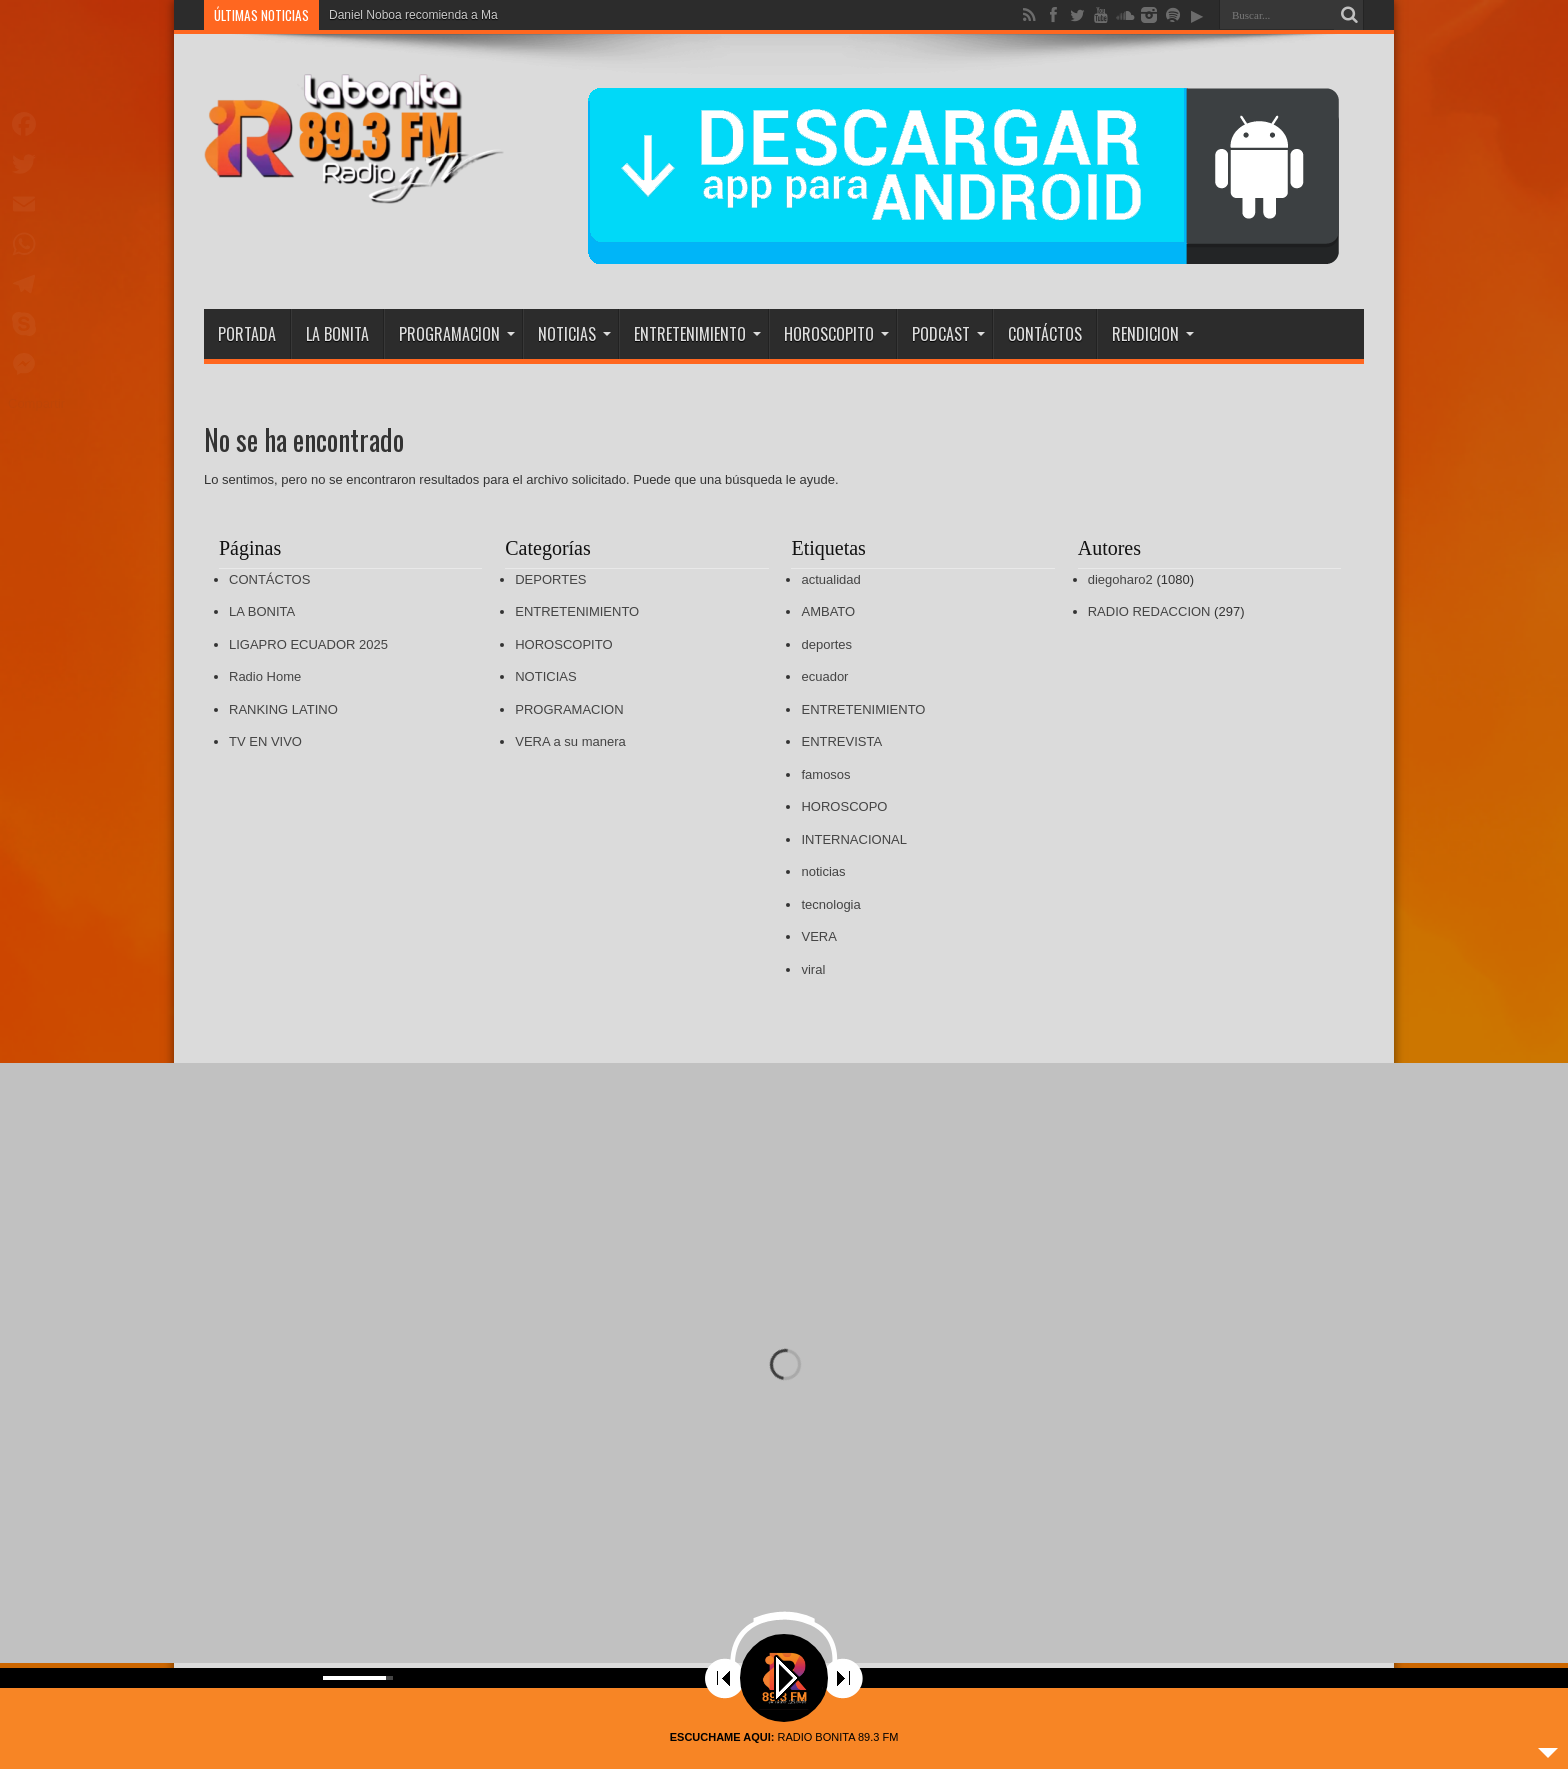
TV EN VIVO (265, 741)
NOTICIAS (574, 334)
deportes (826, 644)
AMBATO (828, 611)
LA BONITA (337, 334)
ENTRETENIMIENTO (697, 334)
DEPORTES (550, 579)
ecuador (824, 676)
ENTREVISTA (841, 741)
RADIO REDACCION (1149, 611)
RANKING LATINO (283, 709)
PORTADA (247, 334)
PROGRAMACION (457, 334)
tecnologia (830, 904)
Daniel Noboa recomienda (398, 15)
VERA (818, 936)
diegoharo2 (1120, 579)
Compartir (36, 403)
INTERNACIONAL (853, 839)
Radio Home (265, 676)
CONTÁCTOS (1045, 334)
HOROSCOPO (844, 806)
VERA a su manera (570, 741)
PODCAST (948, 334)
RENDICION (1153, 334)
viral (813, 969)
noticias (823, 871)
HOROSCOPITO (836, 334)
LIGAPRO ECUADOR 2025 (308, 644)
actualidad (830, 579)
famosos (825, 774)
